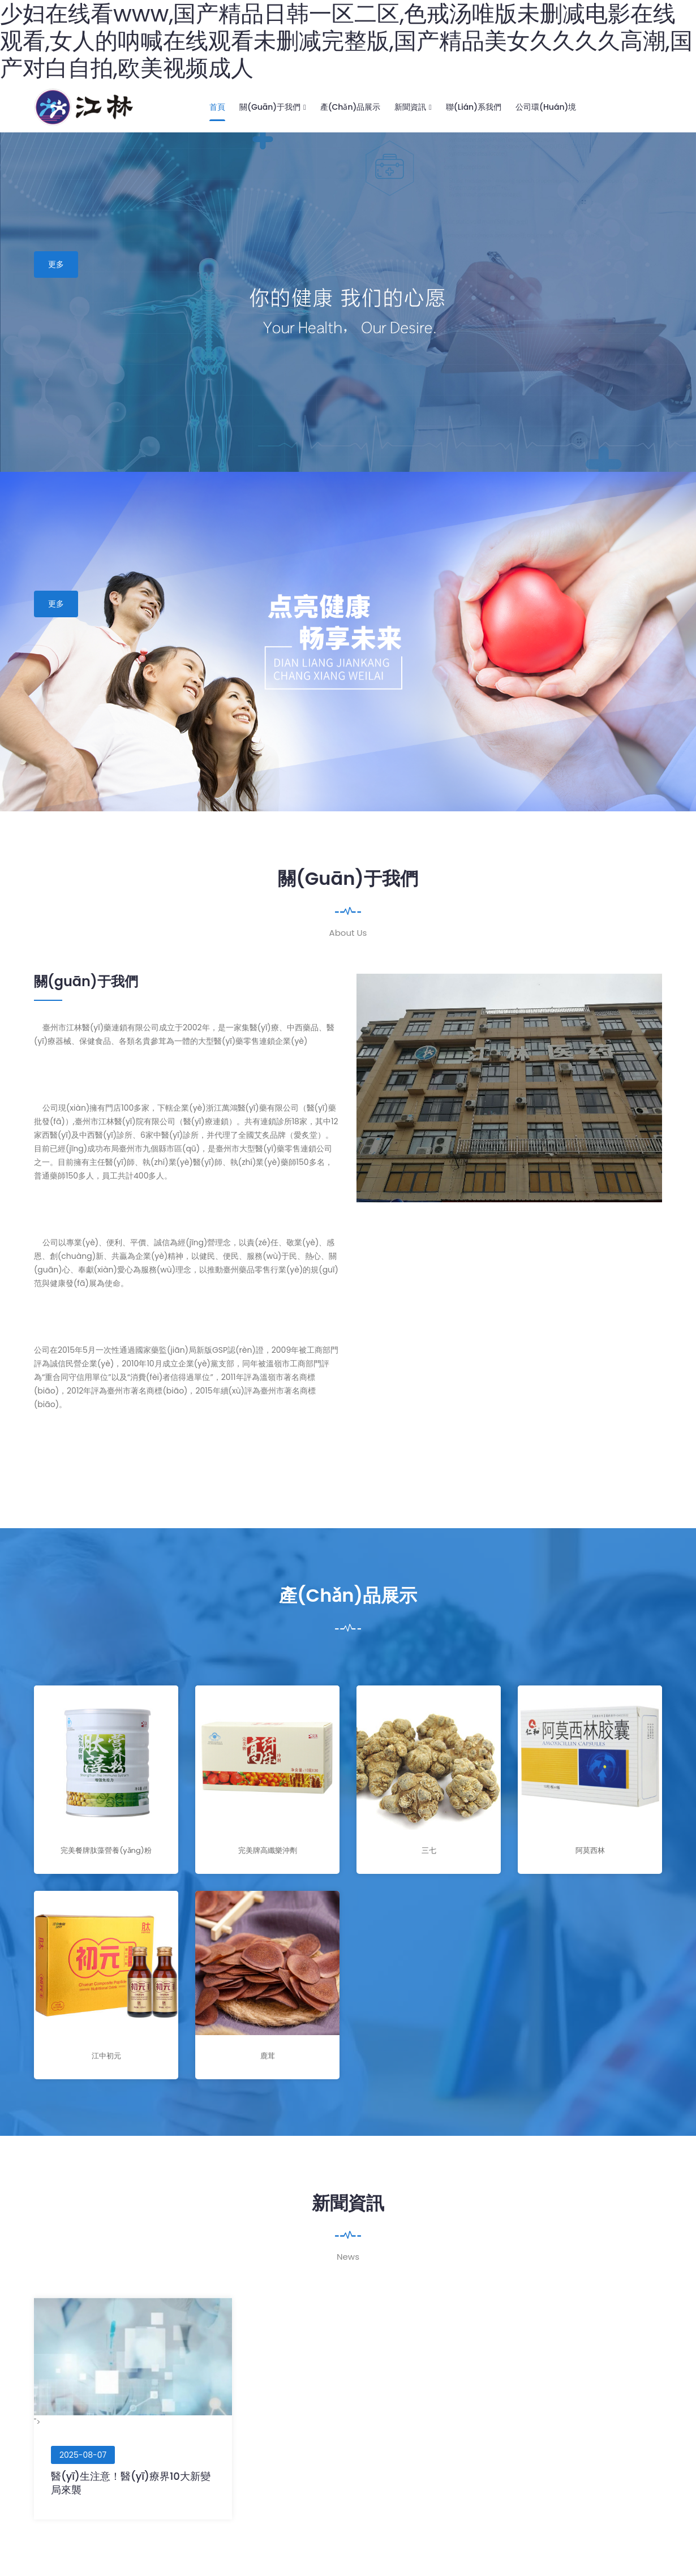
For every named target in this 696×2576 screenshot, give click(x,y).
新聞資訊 (412, 107)
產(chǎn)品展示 (350, 107)
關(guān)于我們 (272, 107)
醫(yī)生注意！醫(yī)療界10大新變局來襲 (130, 2483)
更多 (56, 264)
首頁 (217, 107)
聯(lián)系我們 (473, 107)
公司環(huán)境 (545, 107)
